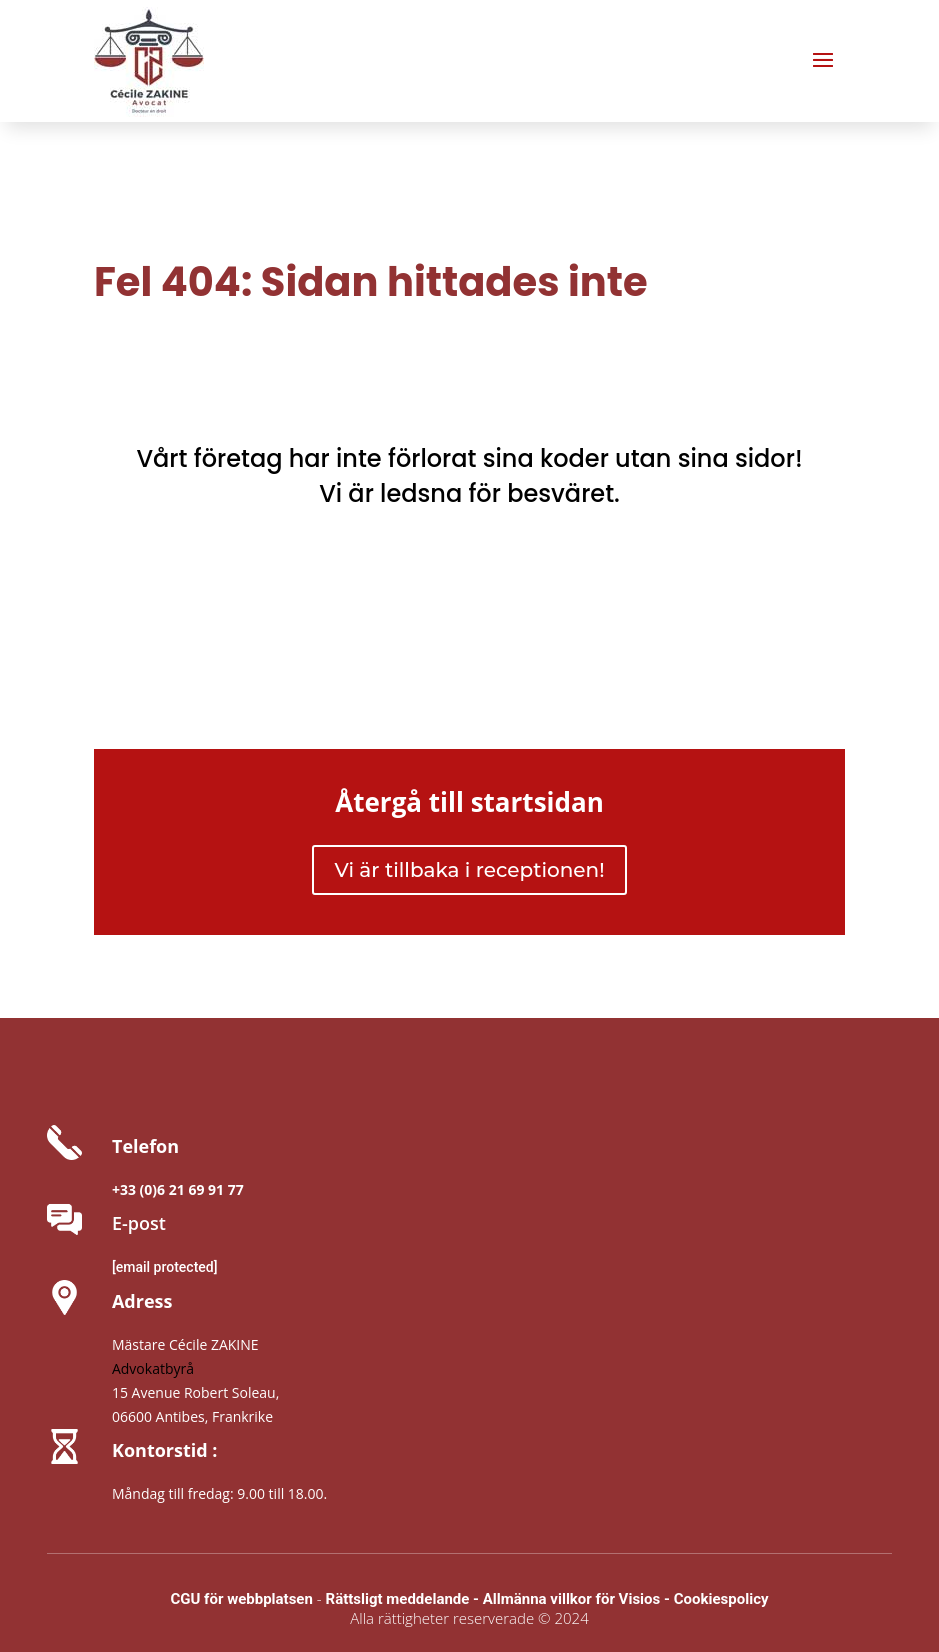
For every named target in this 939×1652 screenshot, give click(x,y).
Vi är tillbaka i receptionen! (469, 870)
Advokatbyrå (153, 1368)
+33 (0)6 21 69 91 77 (178, 1189)
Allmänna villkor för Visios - (576, 1599)
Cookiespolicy (721, 1599)
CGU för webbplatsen (241, 1599)
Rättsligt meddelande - (404, 1599)
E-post (139, 1223)
